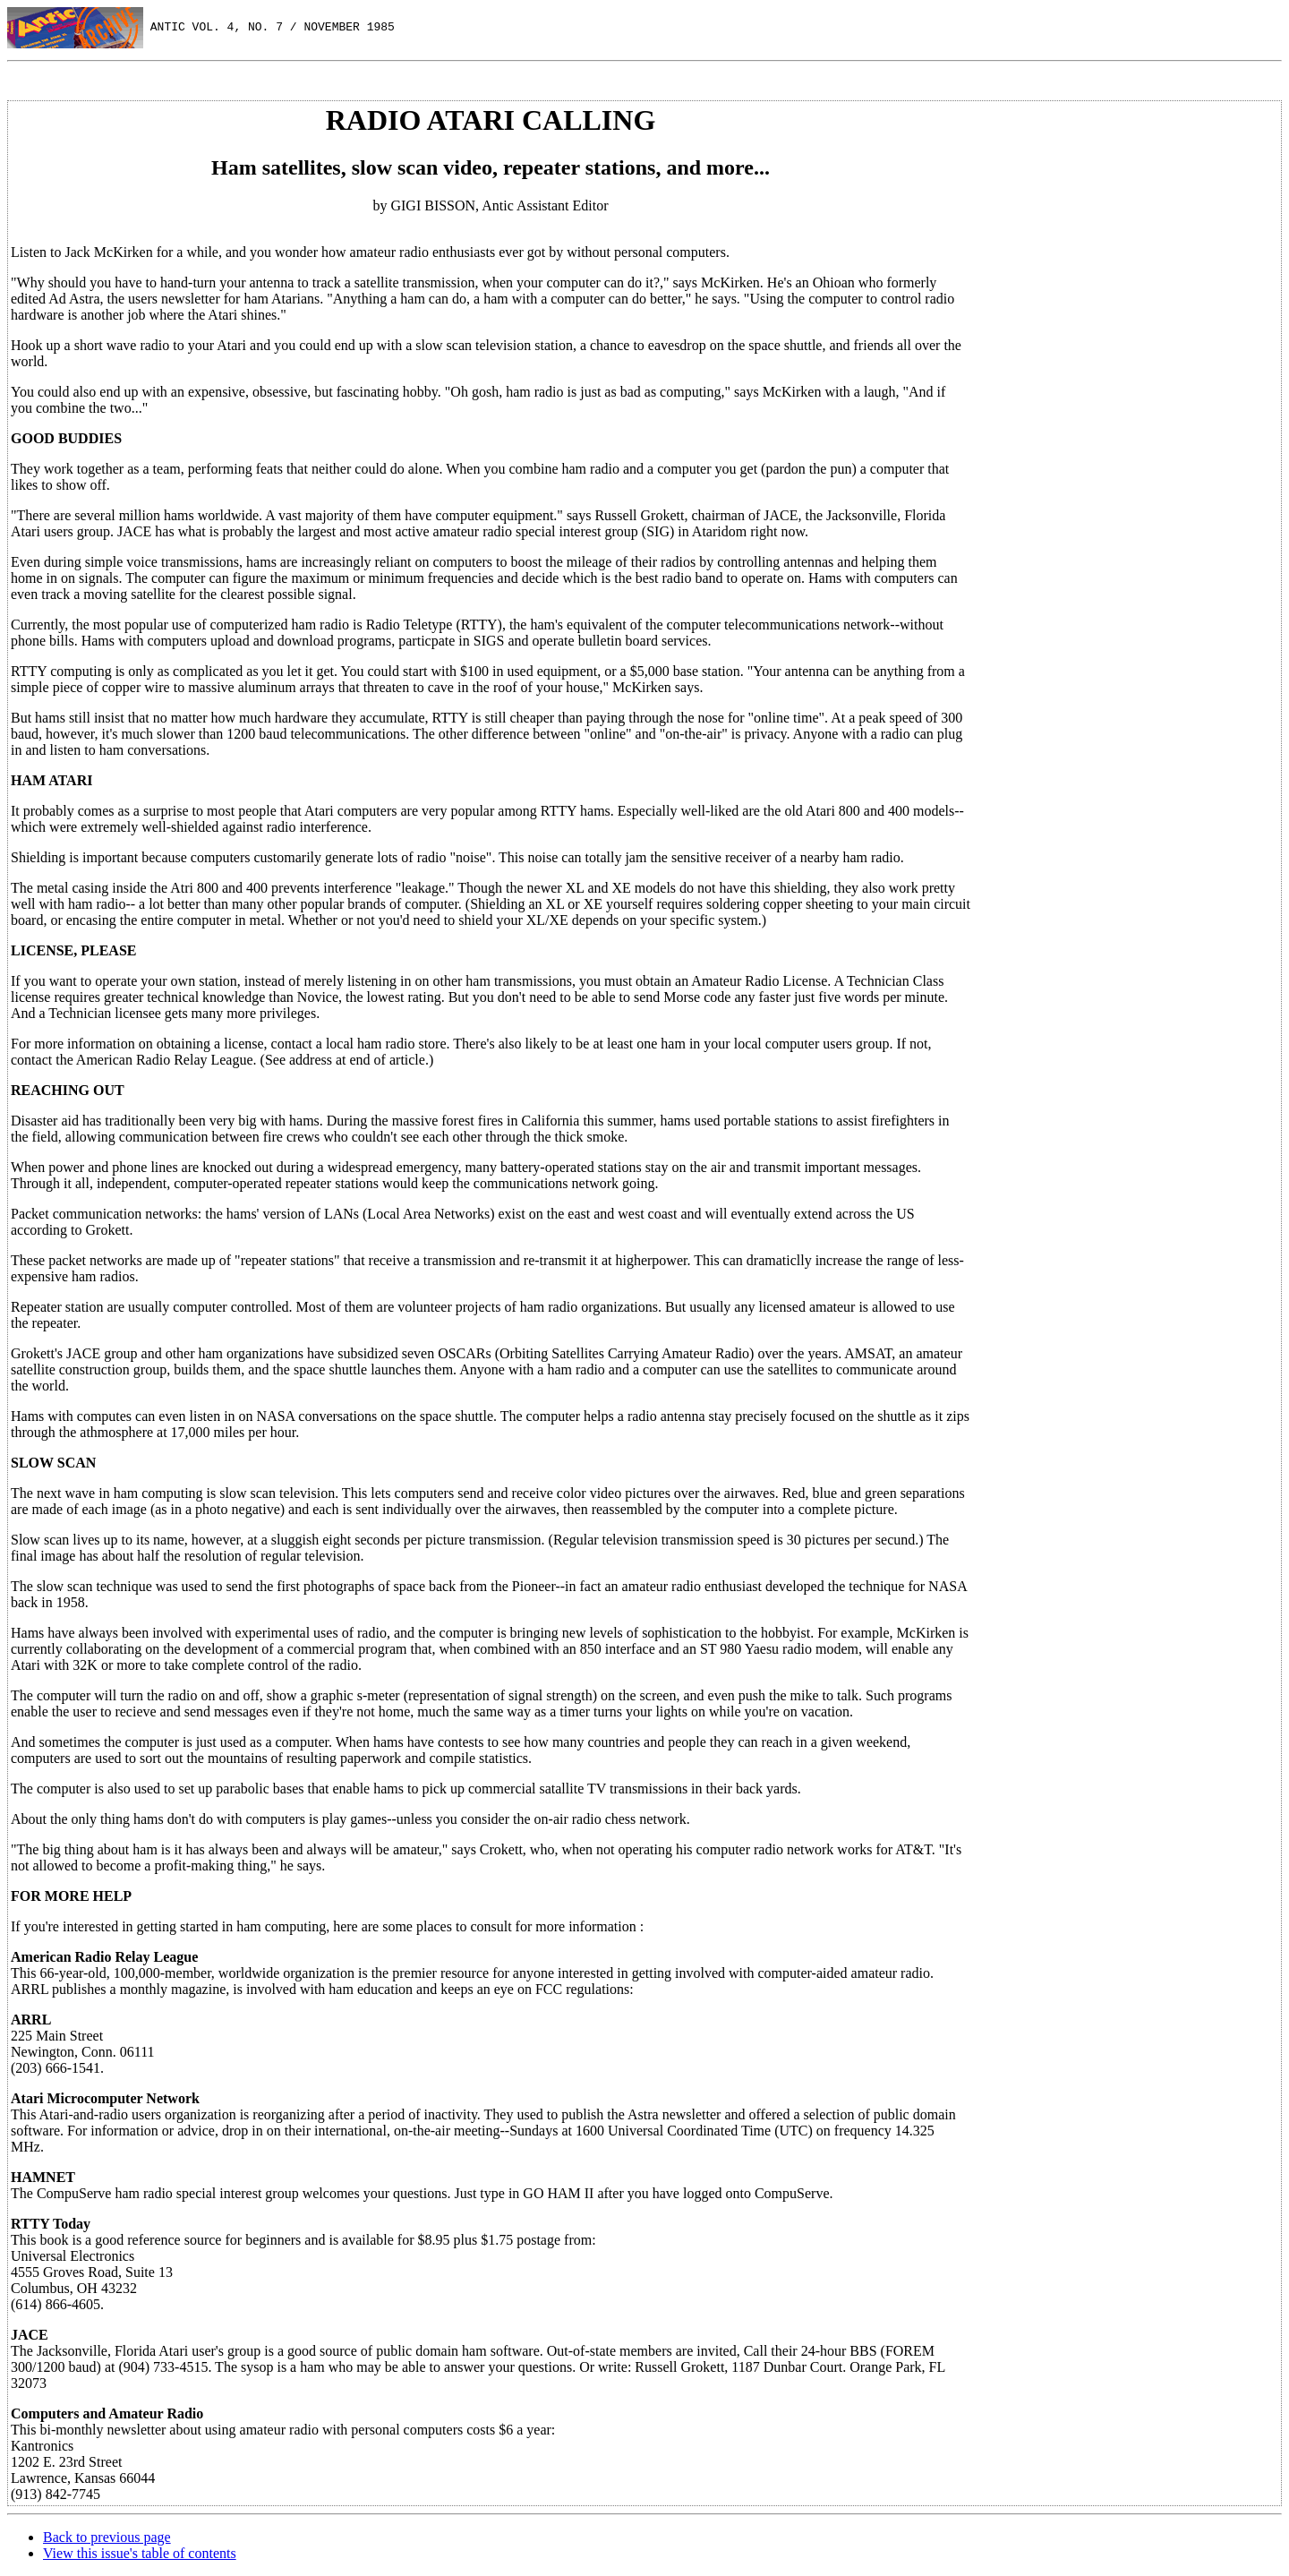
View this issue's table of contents (139, 2553)
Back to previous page (107, 2537)
